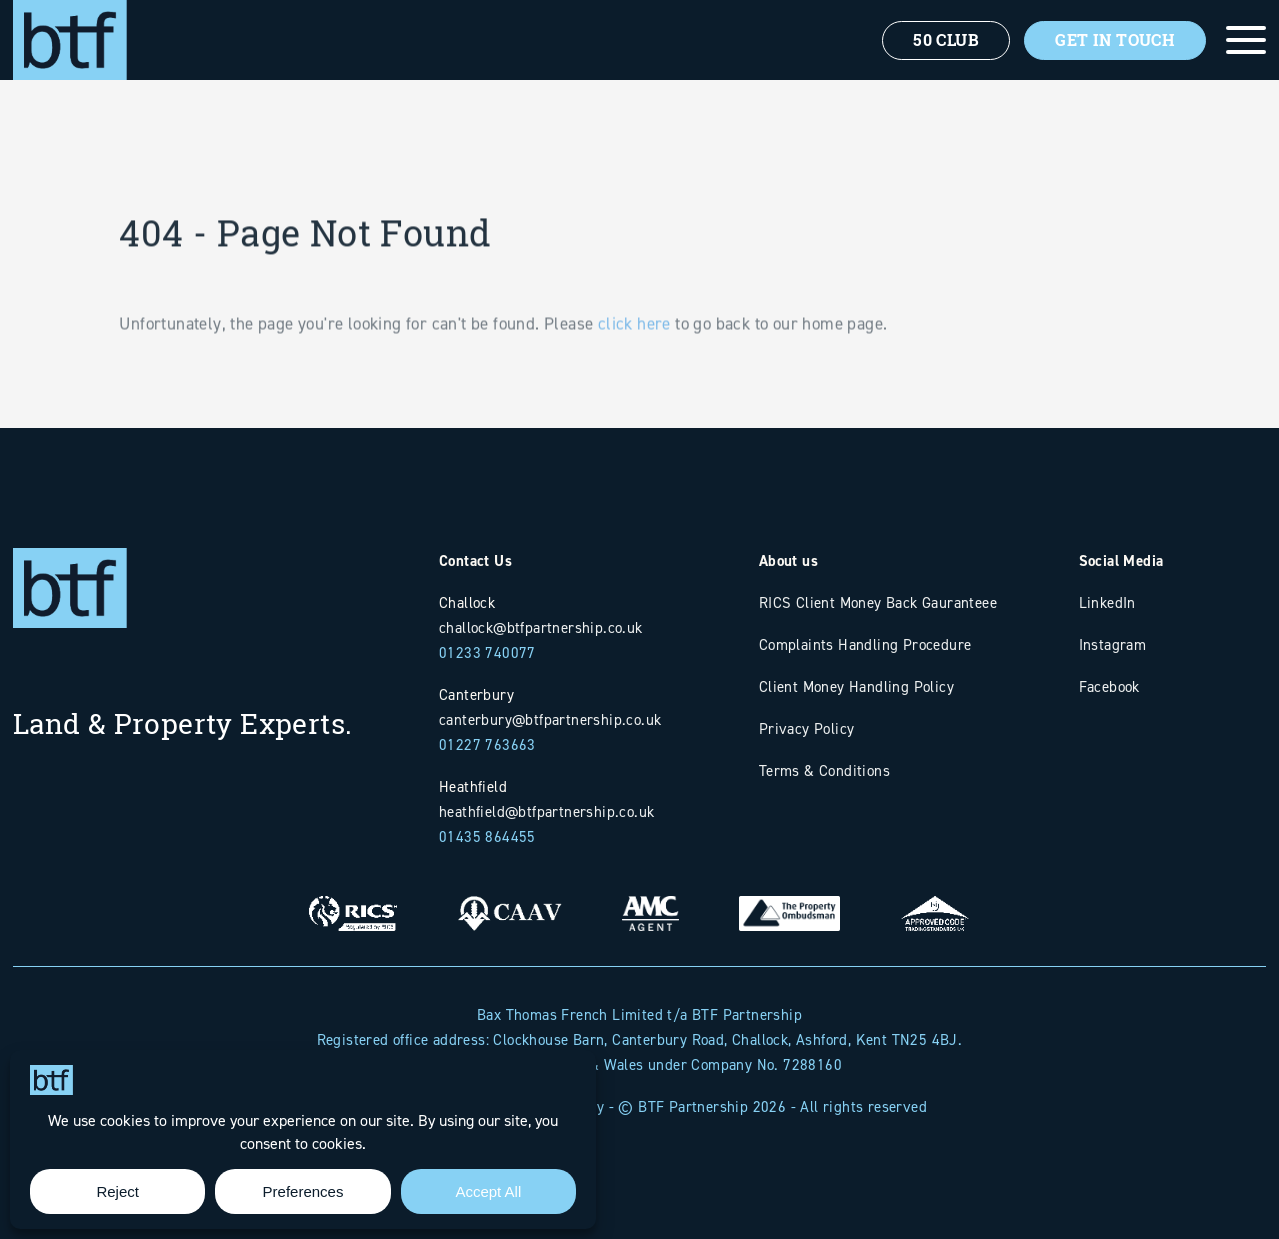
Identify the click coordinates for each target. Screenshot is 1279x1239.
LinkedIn (1107, 602)
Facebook (1109, 686)
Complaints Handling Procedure (865, 644)
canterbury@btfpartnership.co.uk (550, 719)
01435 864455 (487, 836)
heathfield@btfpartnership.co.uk (546, 811)
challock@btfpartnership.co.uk (541, 627)
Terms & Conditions (824, 770)
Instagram (1113, 644)
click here (634, 352)
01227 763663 (487, 744)
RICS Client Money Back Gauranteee (878, 602)
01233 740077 (487, 652)
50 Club (946, 40)
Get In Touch (1115, 40)
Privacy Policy (807, 728)
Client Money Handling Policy (856, 686)
